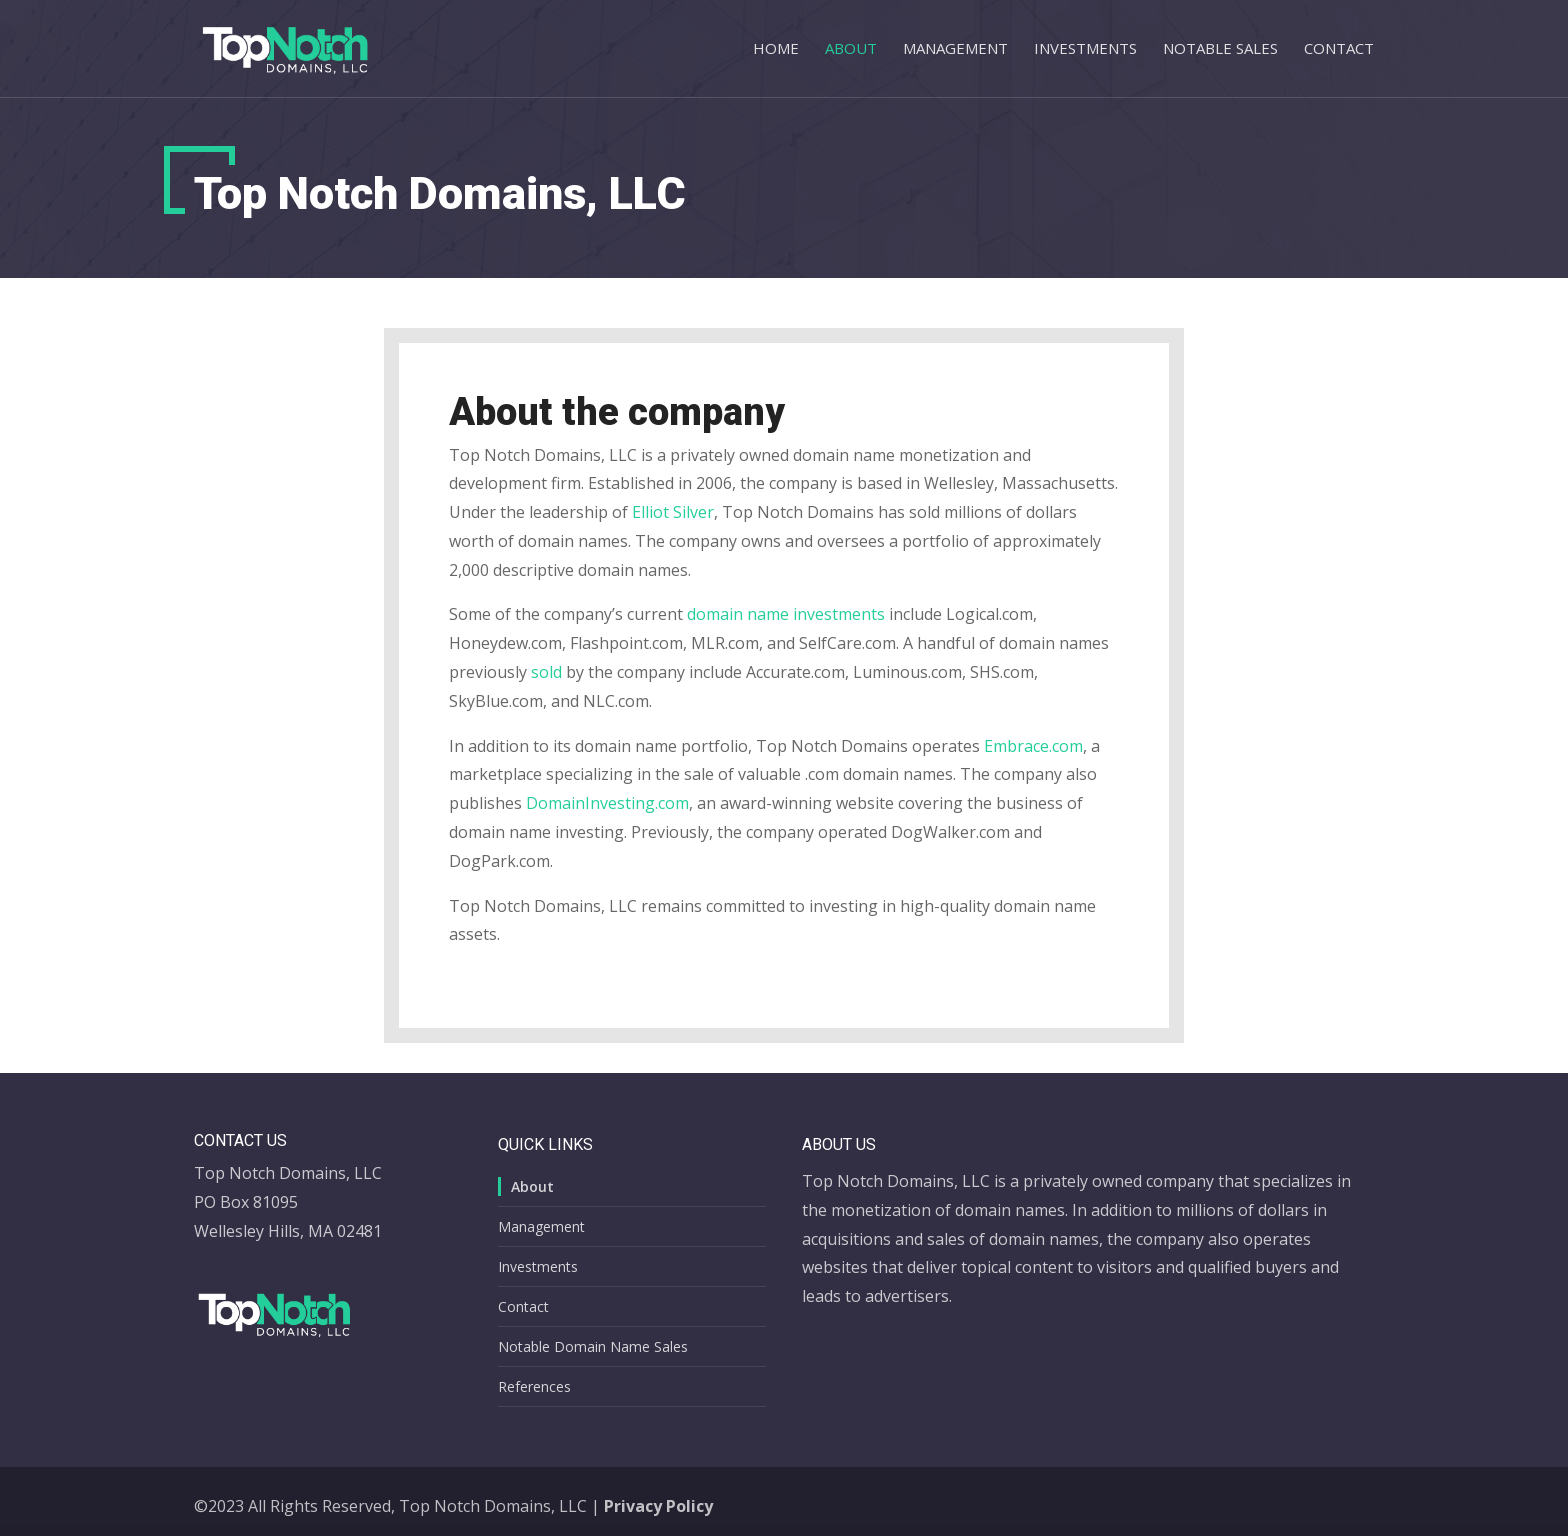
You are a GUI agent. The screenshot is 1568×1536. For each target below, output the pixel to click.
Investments (1085, 49)
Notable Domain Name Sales (593, 1346)
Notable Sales (1220, 49)
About (851, 49)
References (534, 1386)
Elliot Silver (673, 512)
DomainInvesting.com (607, 803)
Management (955, 49)
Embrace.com (1033, 746)
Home (776, 49)
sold (546, 672)
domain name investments (786, 614)
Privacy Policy (658, 1506)
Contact (1339, 49)
